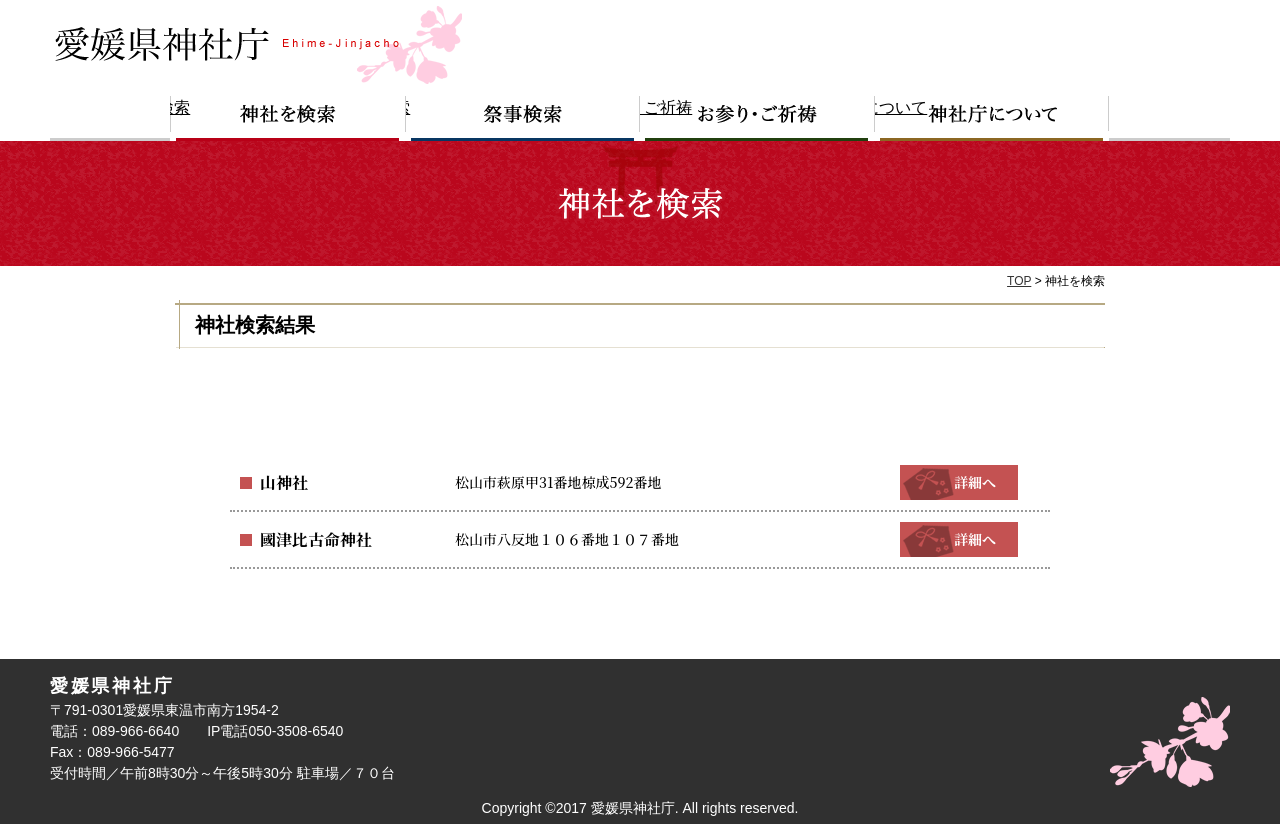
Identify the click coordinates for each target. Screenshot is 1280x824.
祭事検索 (523, 118)
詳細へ (959, 482)
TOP (1019, 281)
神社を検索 (288, 118)
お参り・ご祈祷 (757, 118)
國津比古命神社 (309, 539)
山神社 (281, 482)
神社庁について (992, 118)
